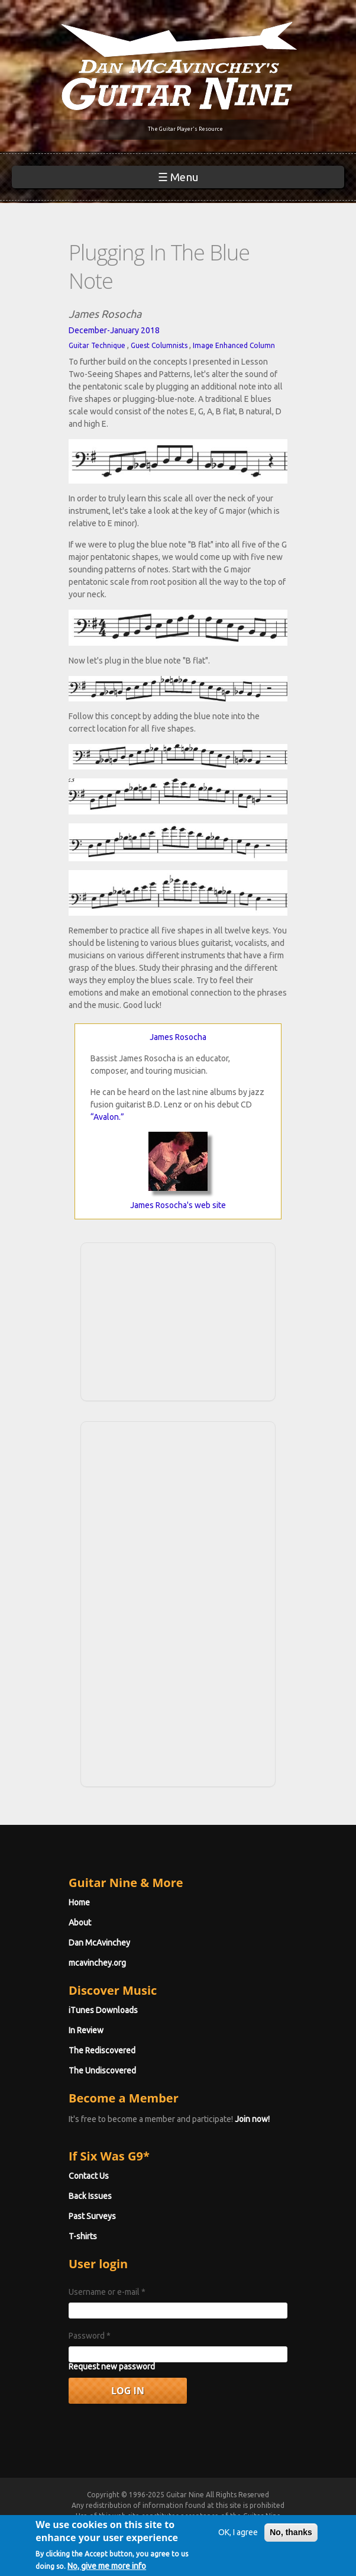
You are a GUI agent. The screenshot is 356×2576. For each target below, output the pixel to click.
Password (90, 2335)
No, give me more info (106, 2568)
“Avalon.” (107, 1117)
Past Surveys (92, 2216)
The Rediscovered (102, 2050)
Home (79, 1902)
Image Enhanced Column (234, 345)
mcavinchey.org (97, 1963)
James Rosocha (178, 1037)
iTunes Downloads (103, 2010)
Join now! (252, 2119)
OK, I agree (238, 2534)
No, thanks (291, 2534)
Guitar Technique (97, 345)
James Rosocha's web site (178, 1205)
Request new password (112, 2366)
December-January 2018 (114, 330)
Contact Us (89, 2176)
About (80, 1922)
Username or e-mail (107, 2292)
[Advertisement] (178, 1320)
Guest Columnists (159, 345)
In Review (86, 2030)
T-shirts (83, 2236)
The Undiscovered (102, 2070)
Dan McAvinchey (99, 1942)
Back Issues (90, 2196)
